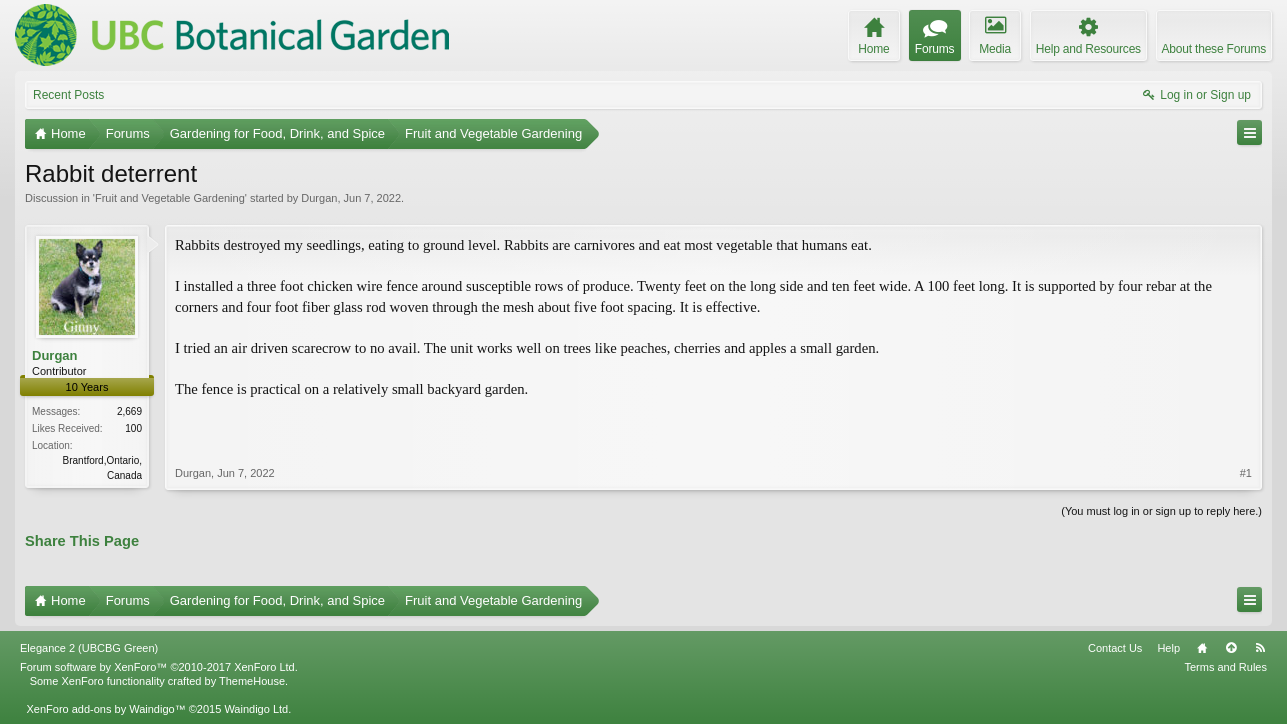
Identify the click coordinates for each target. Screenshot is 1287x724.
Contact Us (1115, 648)
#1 (1246, 473)
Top (1231, 648)
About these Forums (1214, 49)
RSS (1260, 648)
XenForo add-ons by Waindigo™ (105, 709)
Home (1202, 648)
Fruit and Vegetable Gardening (170, 198)
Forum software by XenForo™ (159, 667)
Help (1168, 648)
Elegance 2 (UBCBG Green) (89, 648)
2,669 (129, 411)
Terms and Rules (1225, 667)
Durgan (319, 198)
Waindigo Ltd (256, 709)
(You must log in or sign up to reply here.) (1161, 511)
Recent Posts (68, 95)
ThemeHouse (252, 681)
